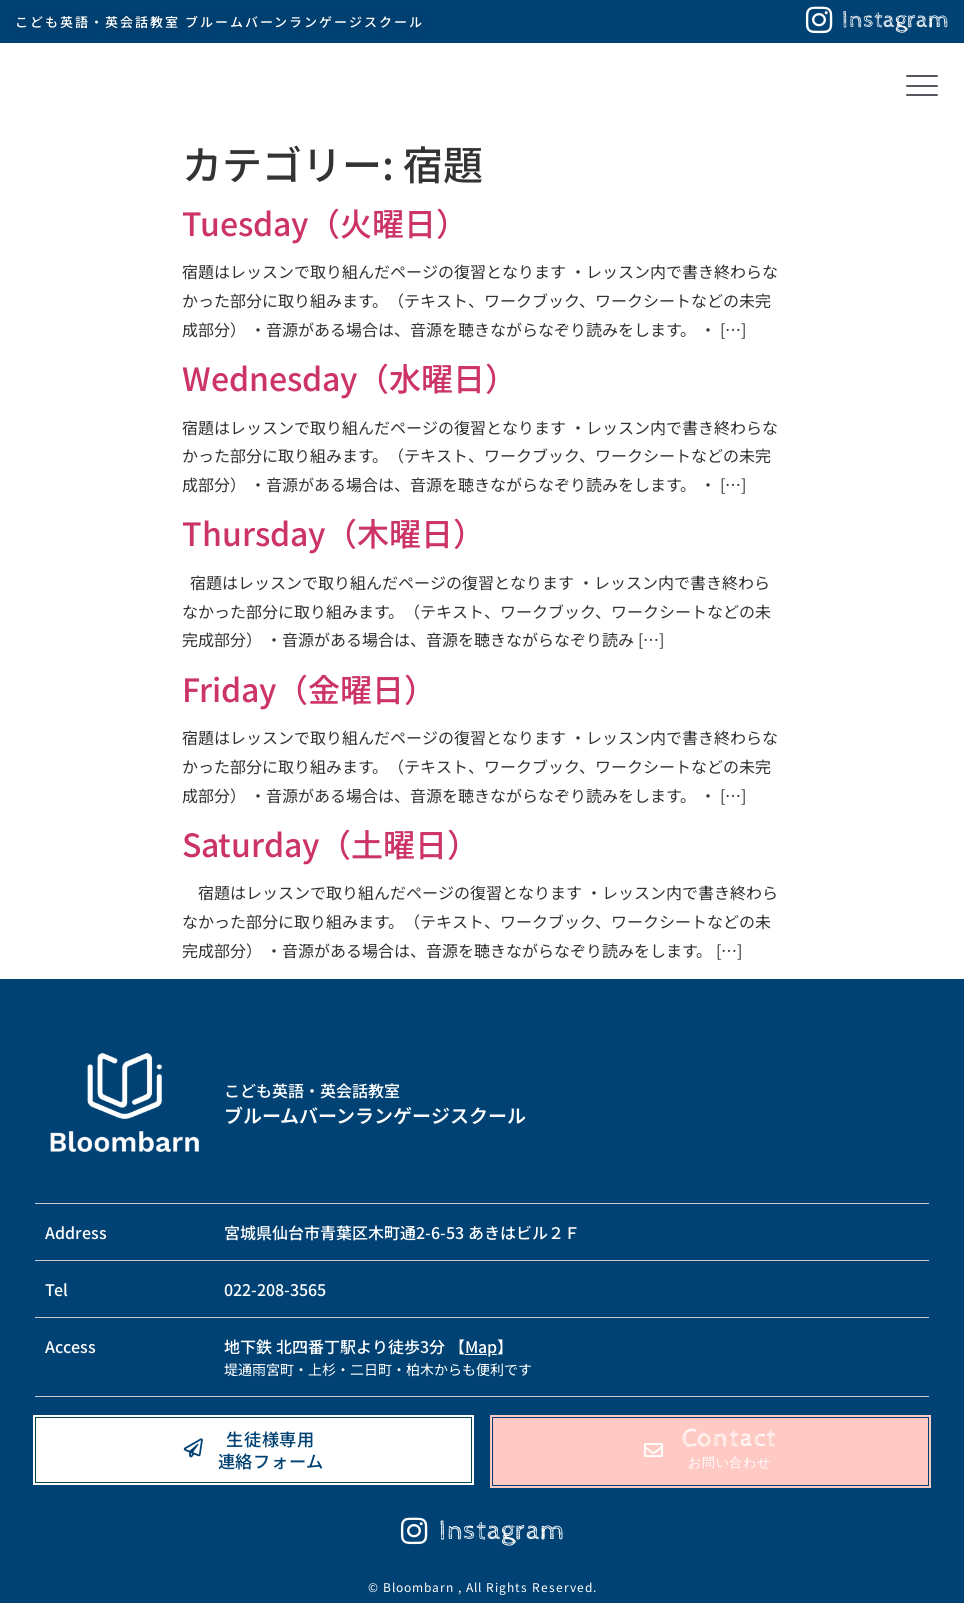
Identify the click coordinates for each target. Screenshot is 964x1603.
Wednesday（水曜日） (349, 377)
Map (481, 1346)
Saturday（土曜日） (330, 843)
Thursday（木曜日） (333, 532)
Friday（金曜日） (309, 688)
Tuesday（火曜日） (325, 222)
